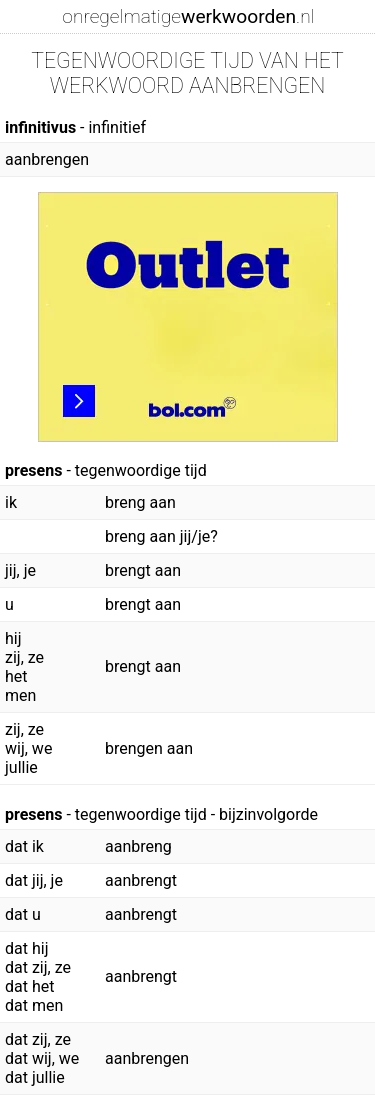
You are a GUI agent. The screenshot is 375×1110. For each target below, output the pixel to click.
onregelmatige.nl (188, 16)
